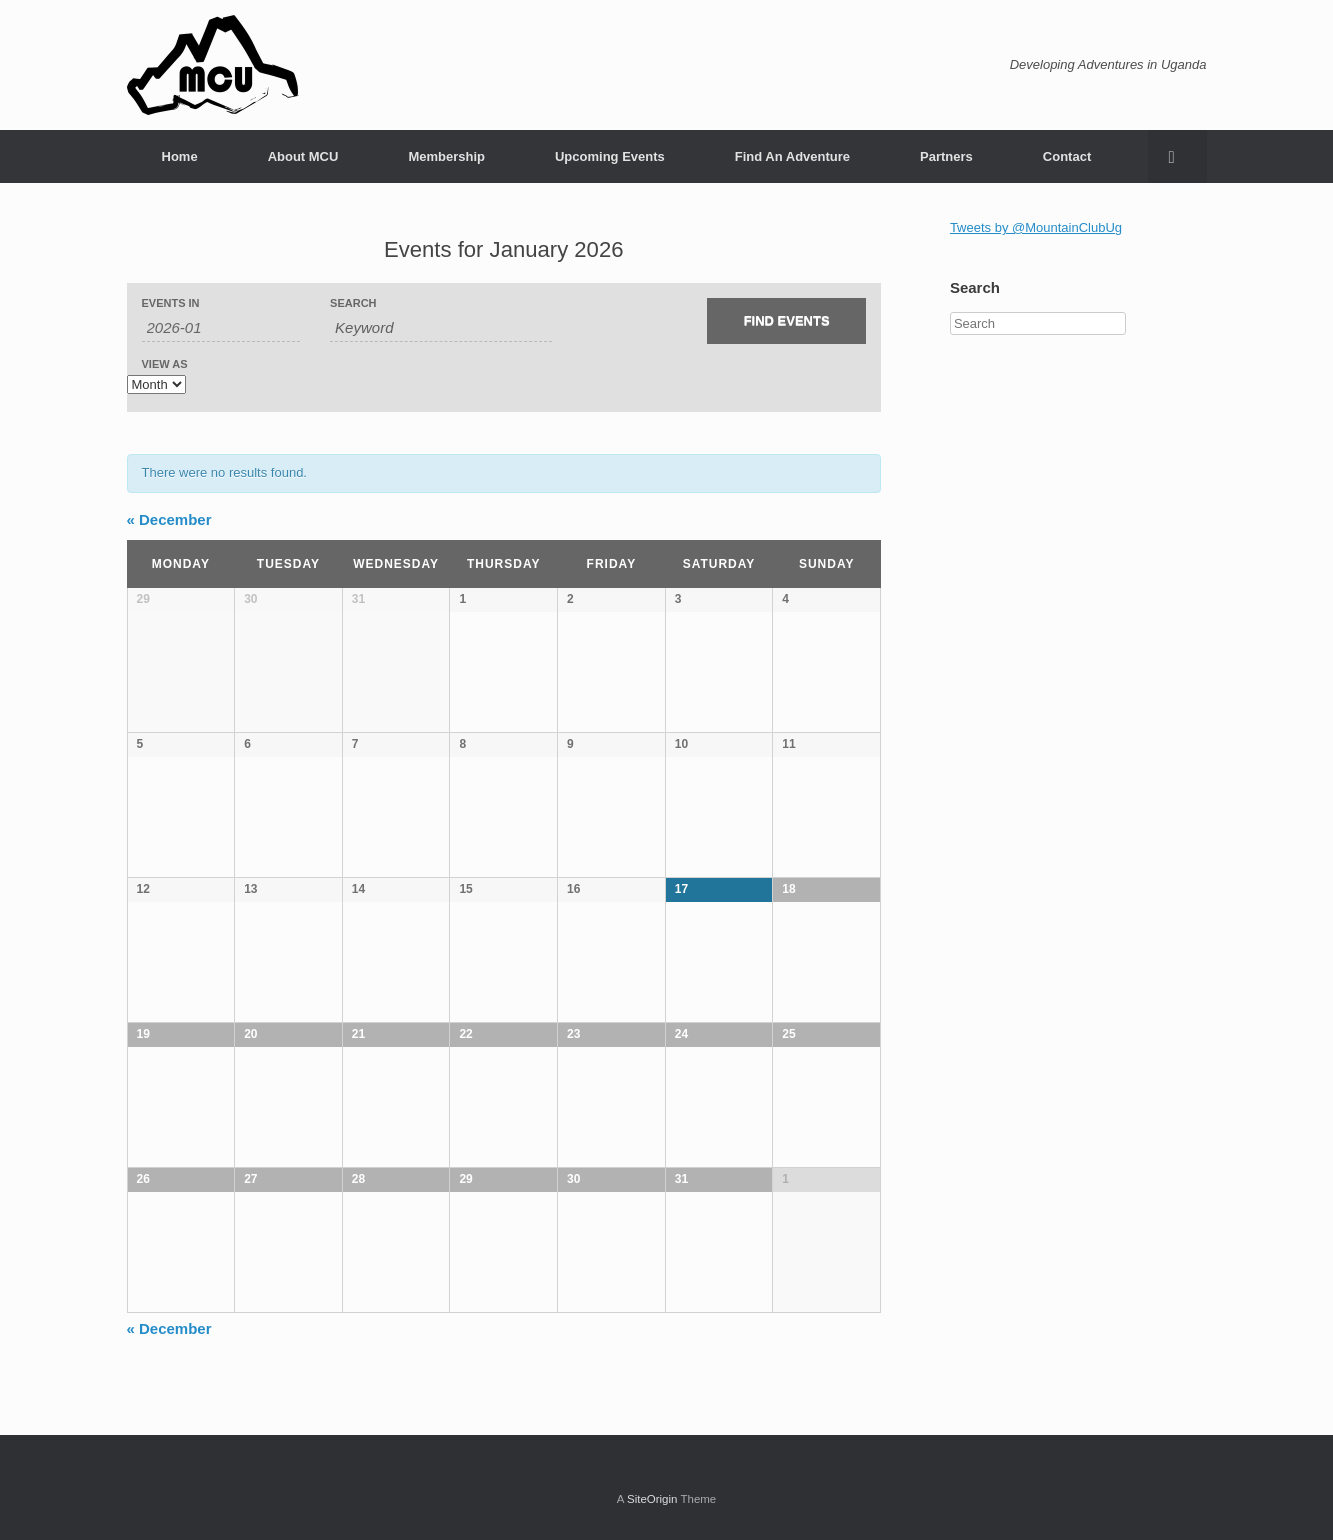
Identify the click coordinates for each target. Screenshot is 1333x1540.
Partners (946, 156)
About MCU (303, 156)
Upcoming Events (610, 156)
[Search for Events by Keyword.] (440, 328)
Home (180, 156)
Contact (1067, 156)
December (169, 519)
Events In (171, 303)
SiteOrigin (652, 1499)
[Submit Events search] (786, 321)
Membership (446, 156)
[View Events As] (156, 384)
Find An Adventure (792, 156)
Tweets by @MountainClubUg (1036, 227)
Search (353, 303)
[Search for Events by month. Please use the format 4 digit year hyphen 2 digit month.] (221, 328)
